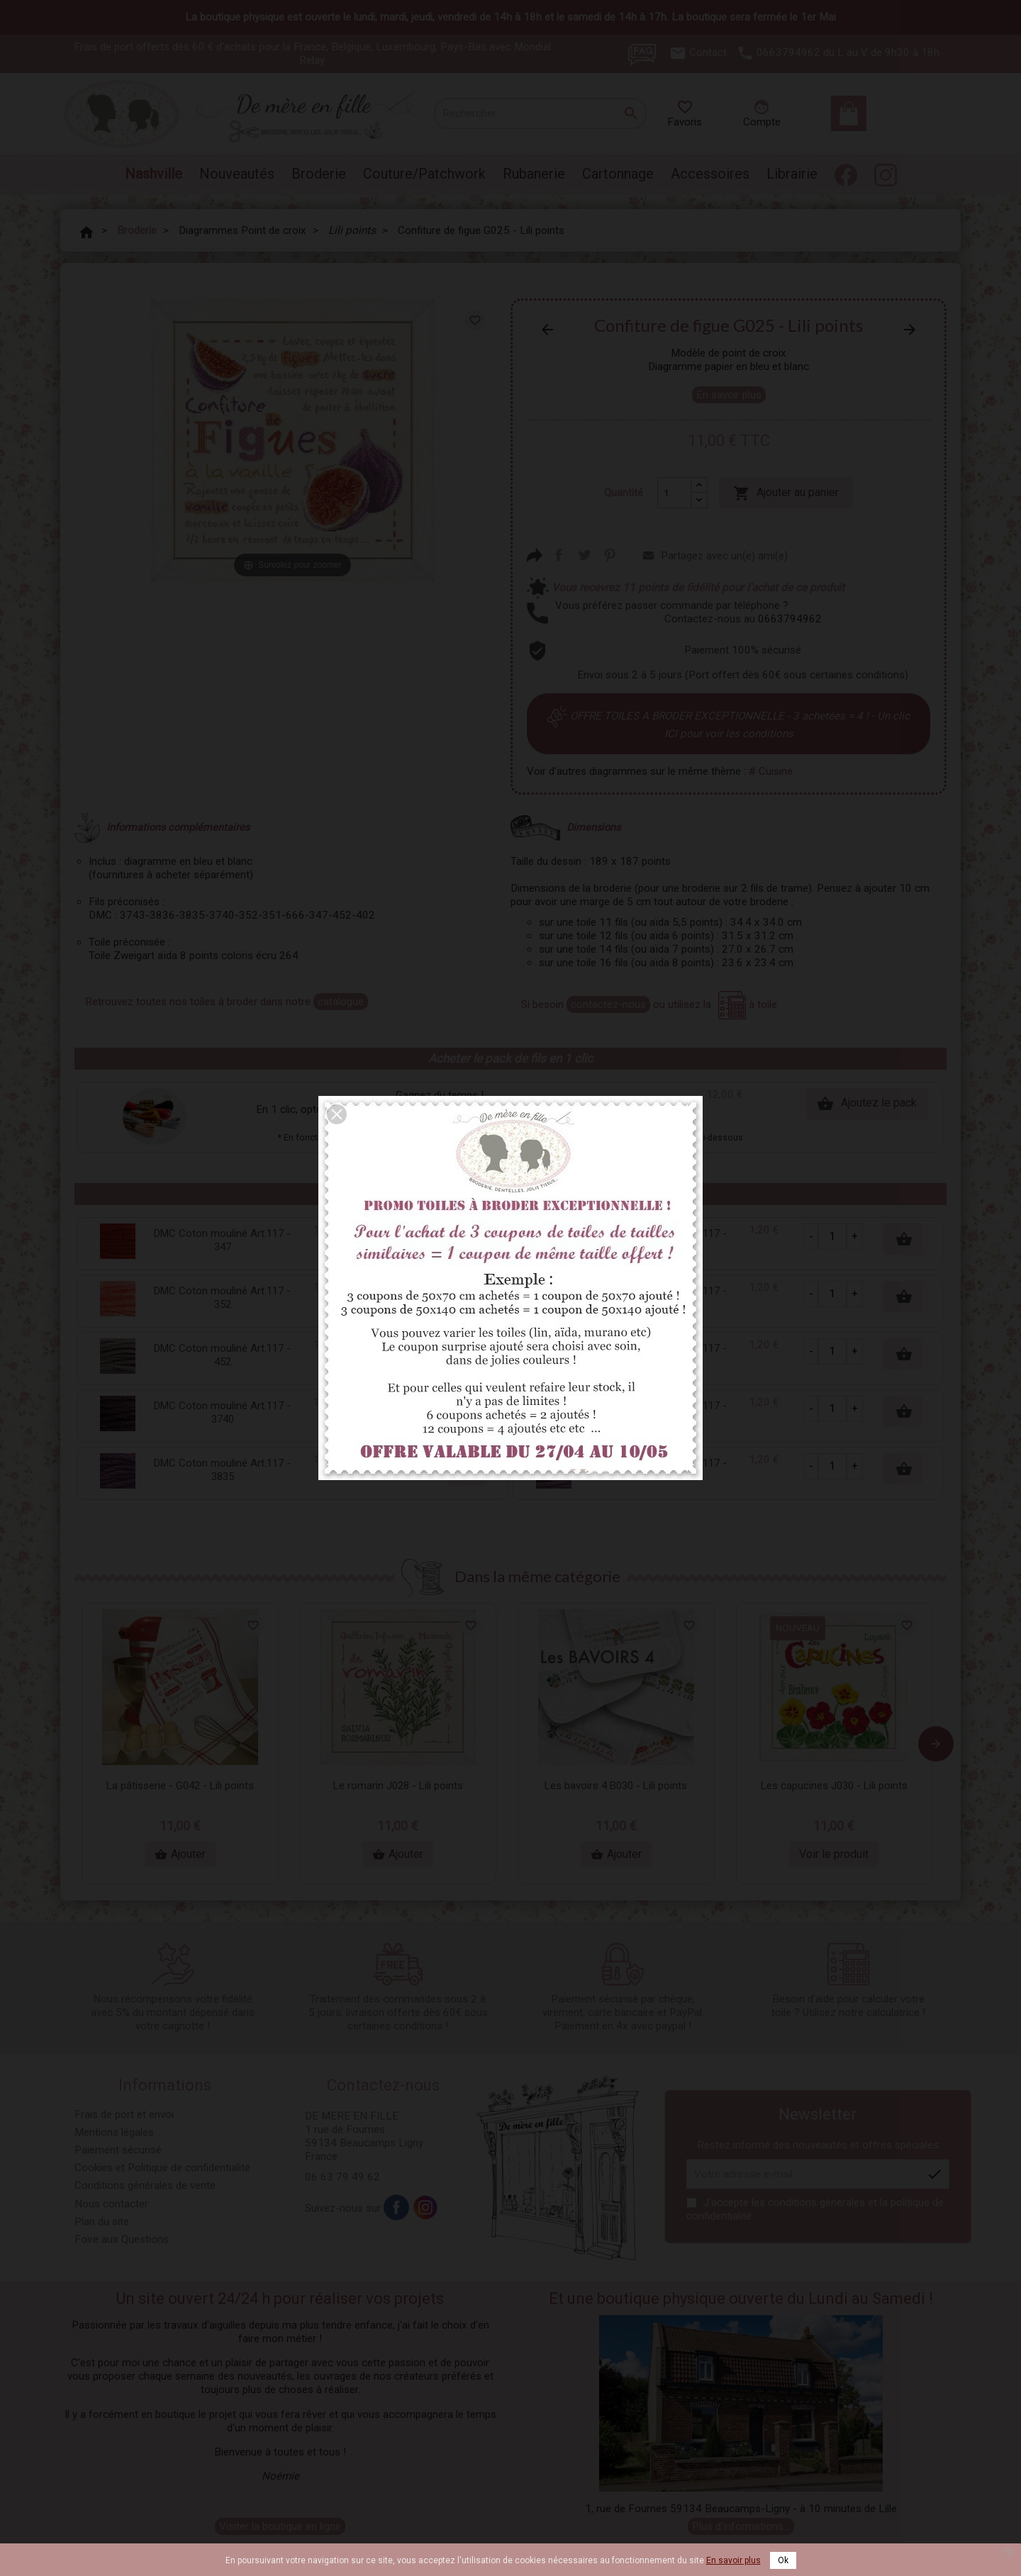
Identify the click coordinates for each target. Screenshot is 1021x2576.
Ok (783, 2560)
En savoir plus (733, 2560)
